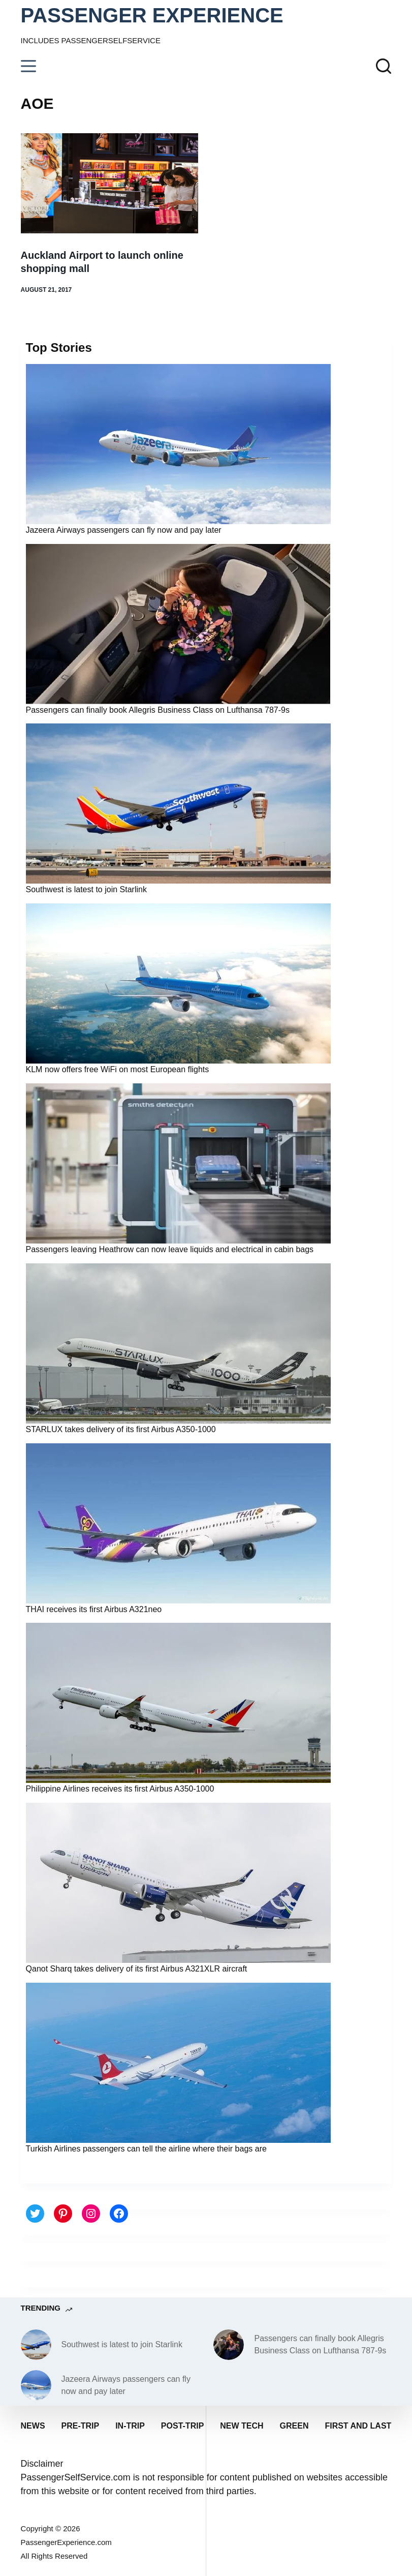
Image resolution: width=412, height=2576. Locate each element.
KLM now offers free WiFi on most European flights (117, 1069)
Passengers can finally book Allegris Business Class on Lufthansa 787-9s (158, 710)
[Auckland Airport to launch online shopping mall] (110, 183)
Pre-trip (80, 2425)
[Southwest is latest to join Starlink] (36, 2344)
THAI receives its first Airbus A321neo (94, 1609)
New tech (241, 2425)
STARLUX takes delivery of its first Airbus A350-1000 (121, 1429)
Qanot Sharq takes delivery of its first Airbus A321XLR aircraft (136, 1968)
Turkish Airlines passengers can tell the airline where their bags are (146, 2148)
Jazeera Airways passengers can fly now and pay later (123, 530)
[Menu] (28, 66)
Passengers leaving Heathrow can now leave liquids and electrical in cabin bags (170, 1249)
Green (294, 2425)
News (33, 2425)
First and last (358, 2425)
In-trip (130, 2425)
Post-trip (182, 2425)
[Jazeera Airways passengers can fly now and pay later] (36, 2385)
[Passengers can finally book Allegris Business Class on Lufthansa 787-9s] (228, 2344)
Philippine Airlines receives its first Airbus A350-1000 (120, 1788)
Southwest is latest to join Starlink (86, 889)
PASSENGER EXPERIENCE (152, 15)
